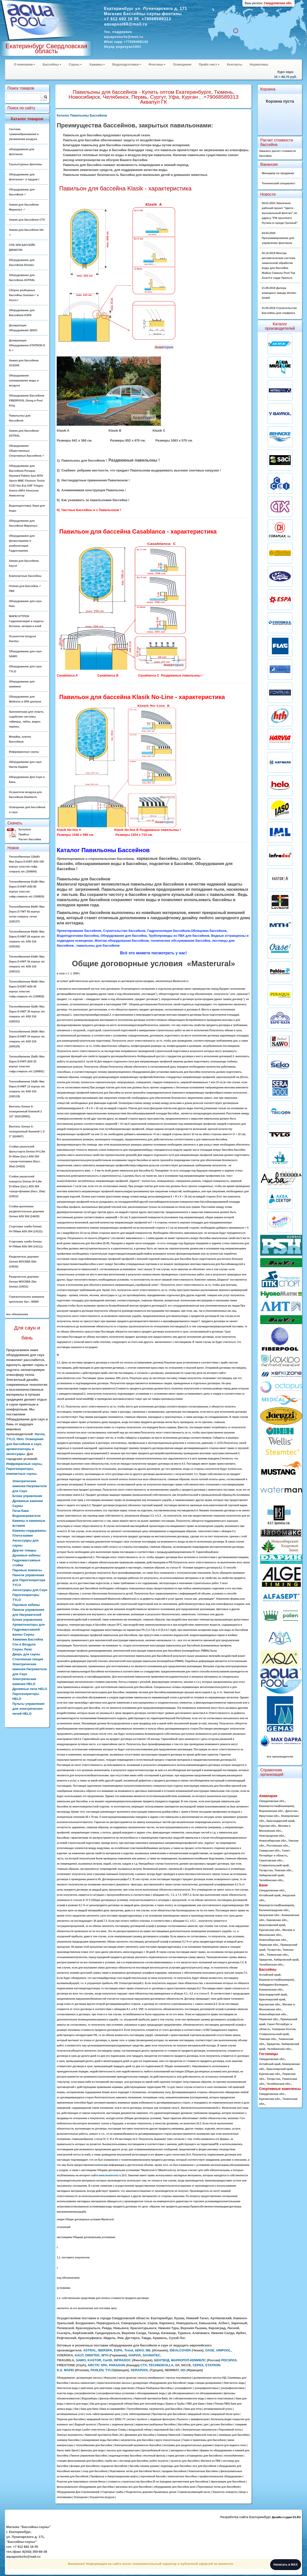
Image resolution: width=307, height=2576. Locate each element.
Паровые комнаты (27, 1570)
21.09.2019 (279, 292)
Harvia (40, 1434)
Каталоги (25, 829)
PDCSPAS (229, 2360)
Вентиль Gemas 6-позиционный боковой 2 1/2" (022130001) (25, 1111)
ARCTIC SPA (97, 2365)
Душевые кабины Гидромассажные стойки (26, 1560)
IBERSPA (105, 2350)
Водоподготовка (126, 64)
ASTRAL (89, 2350)
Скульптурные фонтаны (25, 164)
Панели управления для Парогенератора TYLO (28, 1580)
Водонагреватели (26, 1516)
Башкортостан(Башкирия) (276, 1805)
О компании (24, 64)
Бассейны (52, 64)
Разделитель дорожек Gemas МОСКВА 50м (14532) (24, 1261)
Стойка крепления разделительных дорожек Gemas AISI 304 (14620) (26, 1211)
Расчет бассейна (30, 839)
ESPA (118, 2350)
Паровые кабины (26, 1605)
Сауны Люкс (22, 1649)
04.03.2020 (278, 238)
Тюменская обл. (277, 1954)
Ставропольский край (274, 1865)
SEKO (139, 2350)
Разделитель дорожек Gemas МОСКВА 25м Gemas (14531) (24, 1281)
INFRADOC (122, 2360)
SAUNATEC (151, 2355)
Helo (20, 1439)
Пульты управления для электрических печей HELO (28, 1708)
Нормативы (259, 64)
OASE (209, 2350)
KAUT (79, 2355)
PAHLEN (97, 2370)
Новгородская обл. (271, 1835)
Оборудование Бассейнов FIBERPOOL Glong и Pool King (26, 400)
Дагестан (291, 1810)
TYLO (10, 1439)
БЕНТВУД (161, 2360)
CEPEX (198, 2365)
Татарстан (266, 1870)
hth (182, 2370)
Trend (128, 2350)
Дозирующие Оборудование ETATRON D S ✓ (27, 345)
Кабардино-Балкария (273, 1984)
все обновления (17, 1314)
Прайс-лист (209, 64)
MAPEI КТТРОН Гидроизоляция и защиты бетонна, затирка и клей (26, 621)
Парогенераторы (19, 1469)
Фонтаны (157, 64)
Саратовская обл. (271, 1860)
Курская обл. (267, 1825)
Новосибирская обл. (273, 1840)
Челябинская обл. (271, 1880)
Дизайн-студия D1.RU (286, 2517)
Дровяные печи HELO (29, 1689)
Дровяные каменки (27, 1501)
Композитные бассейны (25, 575)
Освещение (182, 64)
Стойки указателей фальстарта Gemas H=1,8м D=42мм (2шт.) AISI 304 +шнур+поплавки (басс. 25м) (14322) (27, 1156)
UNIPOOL (223, 2350)
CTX (143, 2365)
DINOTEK (92, 2355)
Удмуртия (265, 1959)
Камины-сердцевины (29, 1530)
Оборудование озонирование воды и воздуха (24, 380)
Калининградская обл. (274, 1910)
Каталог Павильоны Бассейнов (82, 115)
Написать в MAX (286, 2564)
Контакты (234, 64)
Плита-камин (22, 1535)
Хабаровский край (271, 1875)
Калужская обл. (269, 1915)
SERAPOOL (140, 2370)
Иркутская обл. (269, 1815)
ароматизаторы (18, 1449)
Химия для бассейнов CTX (27, 219)
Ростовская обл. (278, 1845)
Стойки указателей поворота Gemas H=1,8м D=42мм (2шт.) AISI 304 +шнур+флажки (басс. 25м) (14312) (27, 1186)
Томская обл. (283, 1870)
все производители (280, 1756)
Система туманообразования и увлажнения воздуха (24, 134)
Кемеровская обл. (271, 1989)
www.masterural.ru (110, 2175)
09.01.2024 (280, 213)
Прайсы (24, 834)
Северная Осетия (283, 2029)
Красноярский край (272, 1924)
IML (148, 2350)
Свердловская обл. (272, 1801)
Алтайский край (270, 1895)
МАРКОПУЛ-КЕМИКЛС (188, 2360)
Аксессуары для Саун (29, 1590)
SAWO (81, 2360)
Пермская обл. (269, 1944)
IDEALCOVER (180, 2350)
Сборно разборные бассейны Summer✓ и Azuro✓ (24, 295)
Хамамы (97, 64)
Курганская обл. (270, 1929)
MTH (105, 2355)
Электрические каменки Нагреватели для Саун (29, 1486)
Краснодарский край (280, 1820)
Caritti (107, 2360)
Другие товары (24, 1550)
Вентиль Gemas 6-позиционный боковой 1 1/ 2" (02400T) (27, 1131)
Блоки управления (27, 1496)
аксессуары (15, 1454)
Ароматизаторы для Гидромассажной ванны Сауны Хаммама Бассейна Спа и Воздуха (28, 1634)
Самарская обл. (269, 1850)
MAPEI (69, 2370)
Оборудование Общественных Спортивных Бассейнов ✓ (26, 450)
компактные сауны (21, 1473)
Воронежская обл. (271, 1810)
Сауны (75, 64)
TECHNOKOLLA (161, 2365)
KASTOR (94, 2360)
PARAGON (117, 2365)
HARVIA (134, 2355)
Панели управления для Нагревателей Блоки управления (28, 1614)
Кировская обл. (277, 1920)
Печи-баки (20, 1511)
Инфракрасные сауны (24, 751)
